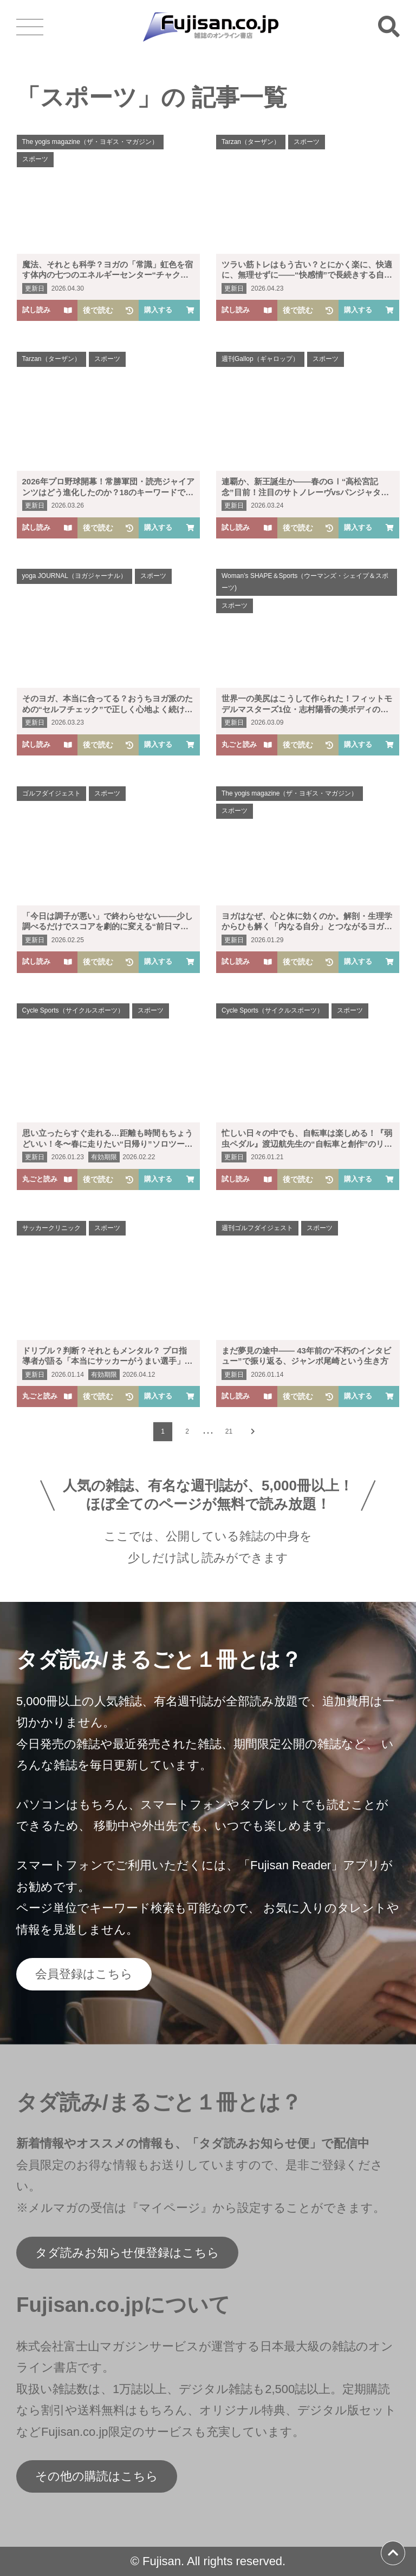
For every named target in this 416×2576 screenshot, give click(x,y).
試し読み (47, 310)
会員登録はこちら (84, 1974)
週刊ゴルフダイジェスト (257, 1228)
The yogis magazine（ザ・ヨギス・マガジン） (90, 142)
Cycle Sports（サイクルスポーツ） (73, 1010)
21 (228, 1431)
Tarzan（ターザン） (251, 142)
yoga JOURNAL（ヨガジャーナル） (74, 576)
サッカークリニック (51, 1228)
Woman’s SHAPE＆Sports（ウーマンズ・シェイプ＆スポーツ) (305, 582)
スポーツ (35, 159)
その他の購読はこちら (96, 2476)
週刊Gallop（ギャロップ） (260, 359)
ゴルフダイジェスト (51, 793)
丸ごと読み (247, 744)
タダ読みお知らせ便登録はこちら (127, 2252)
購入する (169, 310)
